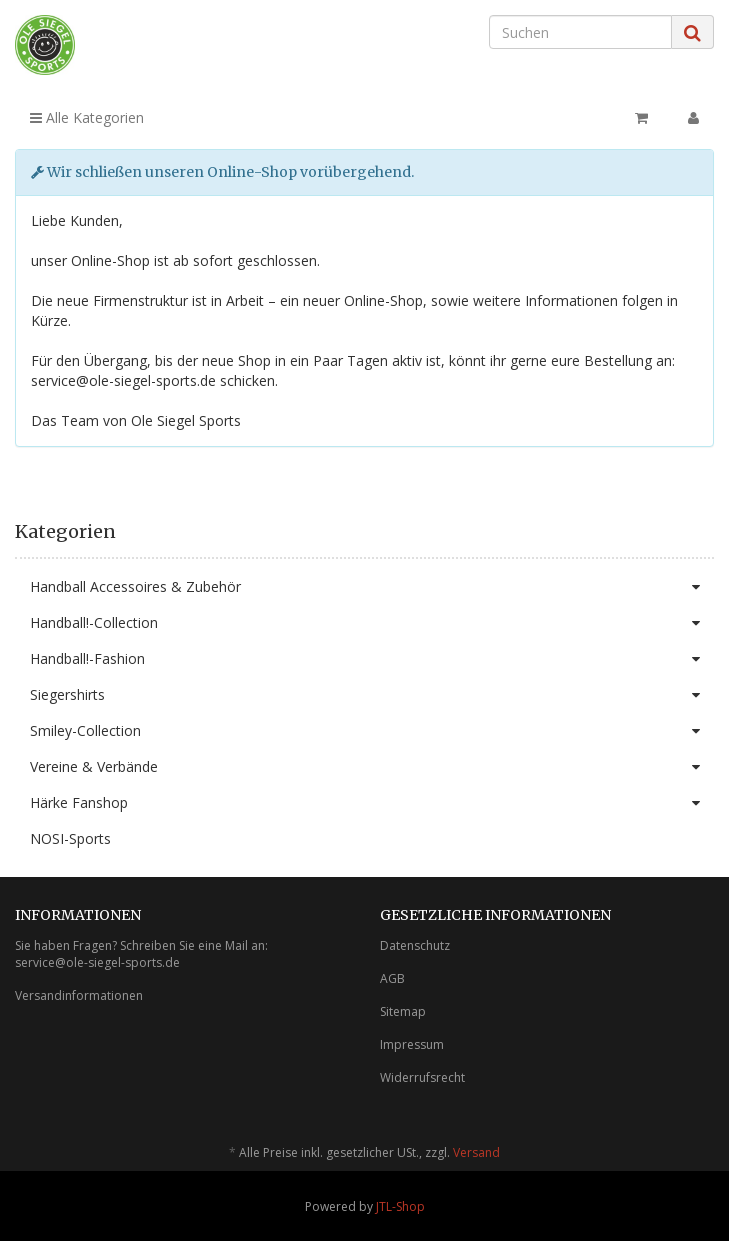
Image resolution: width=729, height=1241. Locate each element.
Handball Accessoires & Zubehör (372, 587)
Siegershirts (372, 695)
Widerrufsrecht (422, 1077)
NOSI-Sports (70, 838)
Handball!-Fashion (372, 659)
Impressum (412, 1044)
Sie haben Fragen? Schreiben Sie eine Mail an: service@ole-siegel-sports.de (141, 954)
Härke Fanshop (372, 803)
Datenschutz (415, 945)
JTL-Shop (400, 1206)
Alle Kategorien (87, 117)
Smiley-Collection (372, 731)
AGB (392, 978)
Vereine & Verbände (372, 767)
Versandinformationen (79, 995)
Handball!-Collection (372, 623)
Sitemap (403, 1011)
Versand (476, 1152)
